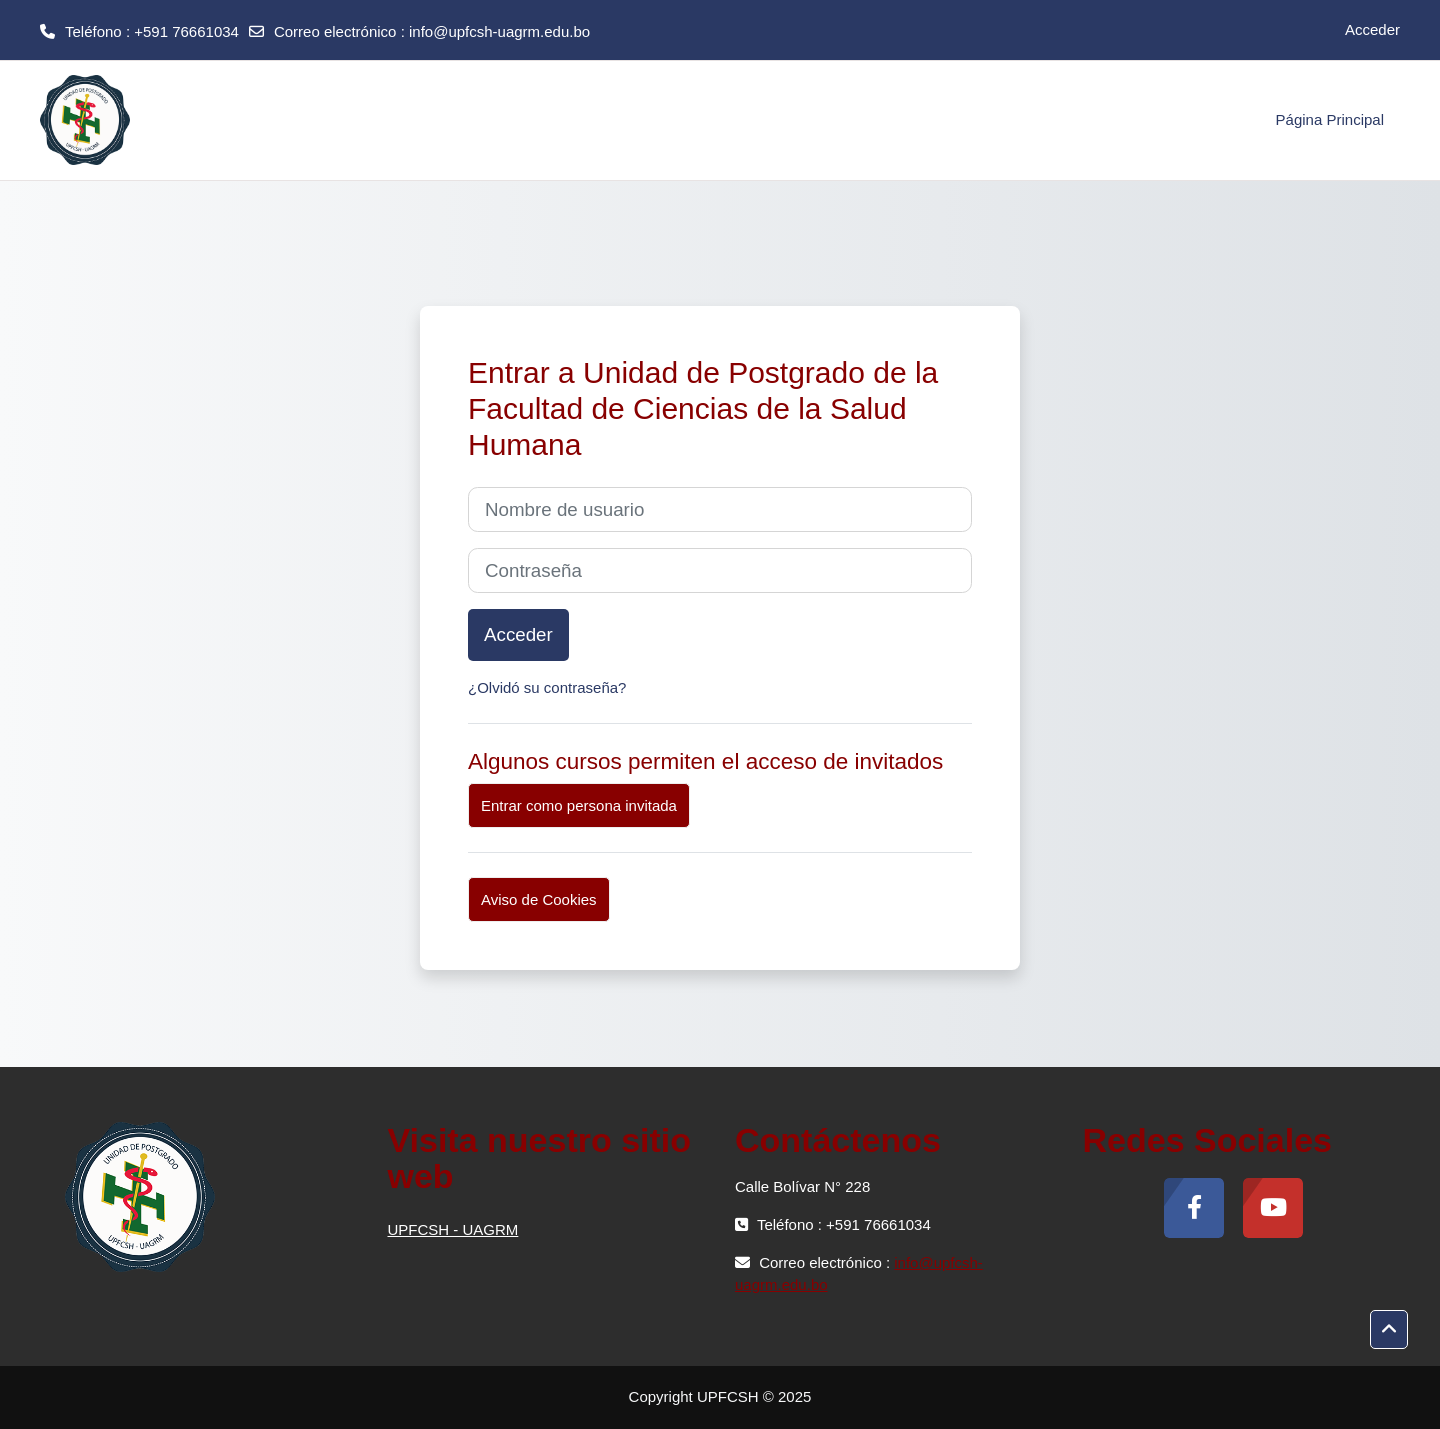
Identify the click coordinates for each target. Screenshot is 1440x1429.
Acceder (1372, 29)
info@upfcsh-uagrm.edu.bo (499, 31)
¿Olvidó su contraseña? (547, 687)
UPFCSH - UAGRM (453, 1229)
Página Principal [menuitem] (1330, 119)
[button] (1389, 1330)
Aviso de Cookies (539, 899)
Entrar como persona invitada (579, 805)
